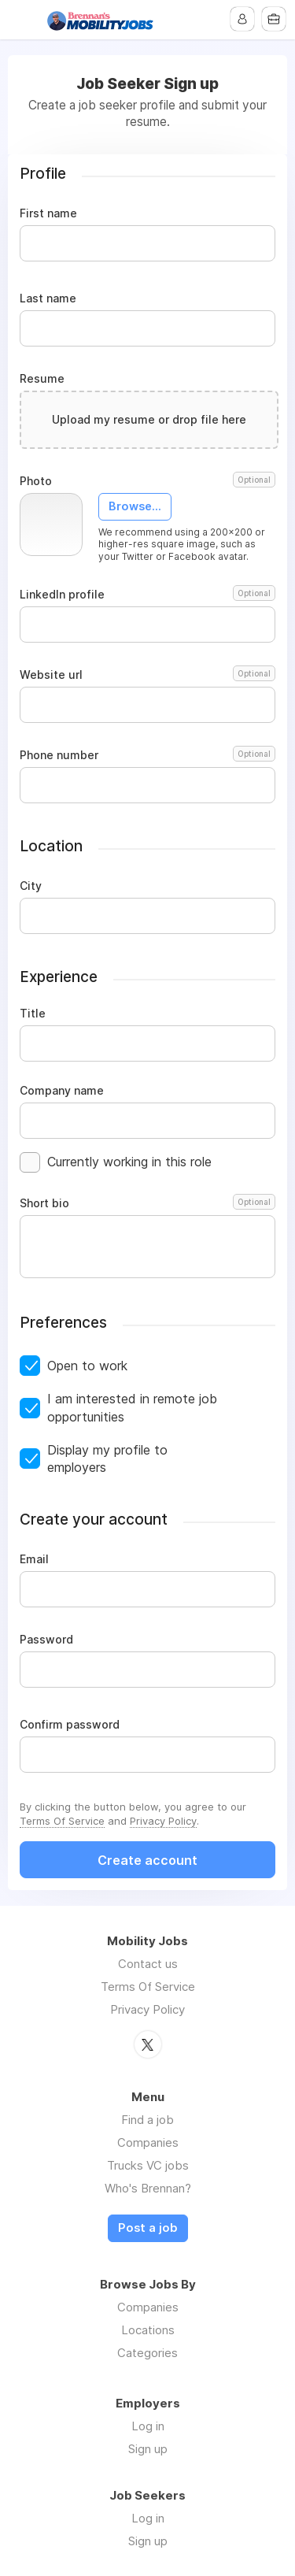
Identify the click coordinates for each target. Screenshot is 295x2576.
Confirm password (70, 1724)
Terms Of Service (62, 1820)
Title (33, 1013)
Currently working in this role (129, 1161)
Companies (148, 2142)
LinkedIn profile (147, 594)
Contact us (148, 1963)
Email (34, 1559)
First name (48, 213)
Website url (147, 674)
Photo (147, 481)
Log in (147, 2425)
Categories (147, 2352)
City (31, 885)
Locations (148, 2329)
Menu (21, 20)
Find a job (147, 2119)
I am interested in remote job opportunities (132, 1407)
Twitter (148, 2044)
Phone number (147, 755)
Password (46, 1639)
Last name (48, 298)
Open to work (87, 1365)
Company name (62, 1090)
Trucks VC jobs (148, 2165)
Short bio (147, 1203)
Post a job (148, 2228)
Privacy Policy (163, 1820)
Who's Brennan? (148, 2188)
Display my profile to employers (107, 1458)
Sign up (148, 2448)
